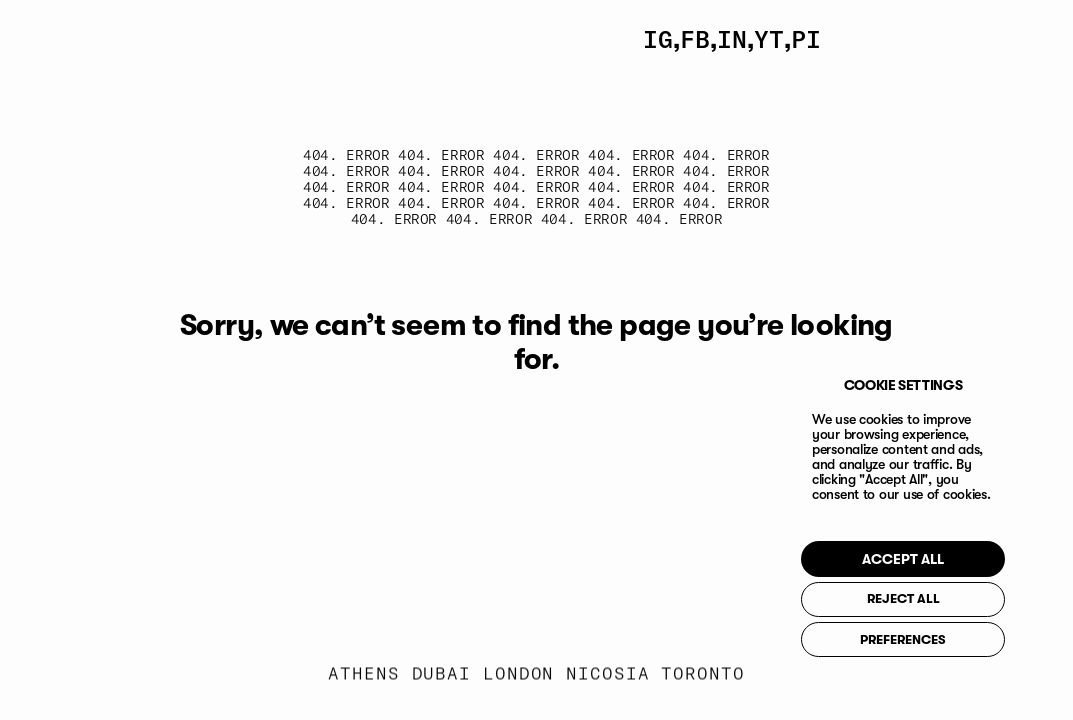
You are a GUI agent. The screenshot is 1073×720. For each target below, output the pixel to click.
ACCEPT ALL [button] (903, 560)
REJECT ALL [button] (903, 599)
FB (695, 39)
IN (732, 39)
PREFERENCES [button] (903, 640)
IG (658, 39)
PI (806, 39)
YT (769, 39)
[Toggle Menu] (970, 39)
